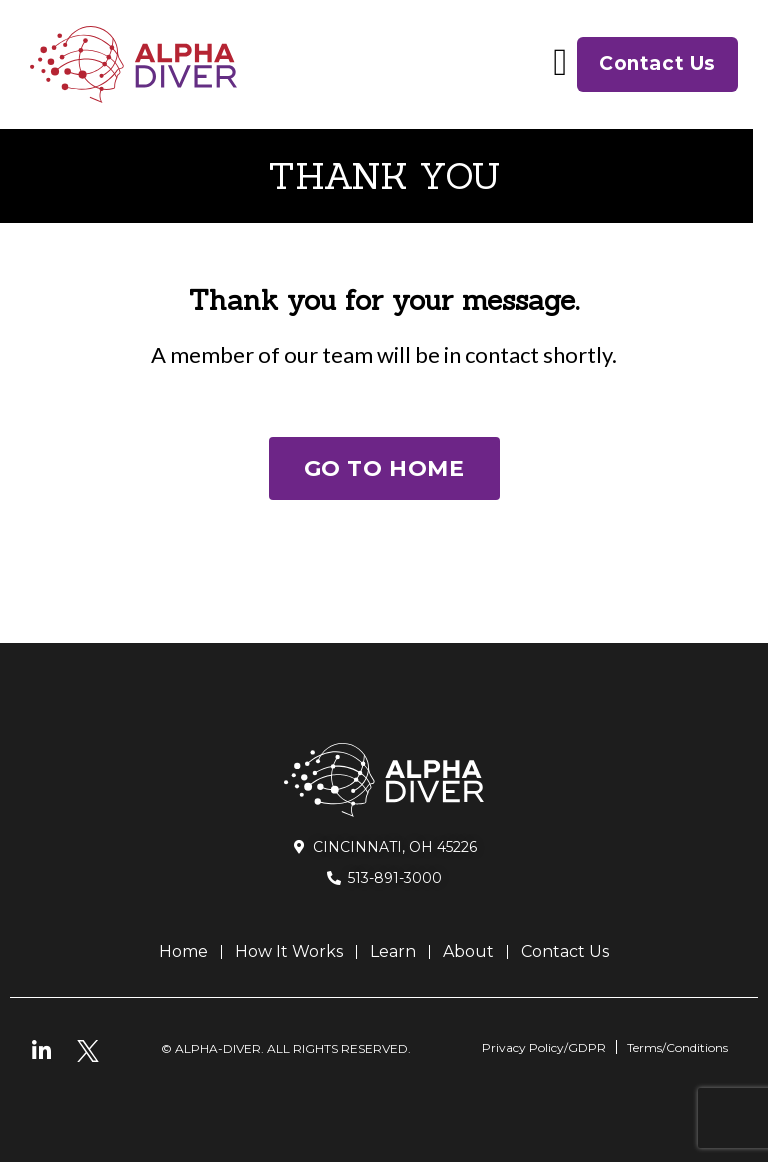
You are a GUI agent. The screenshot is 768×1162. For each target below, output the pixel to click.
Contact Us (565, 951)
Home (183, 951)
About (468, 951)
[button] (560, 61)
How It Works (289, 951)
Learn (393, 951)
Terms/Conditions (677, 1047)
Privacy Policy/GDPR (544, 1047)
